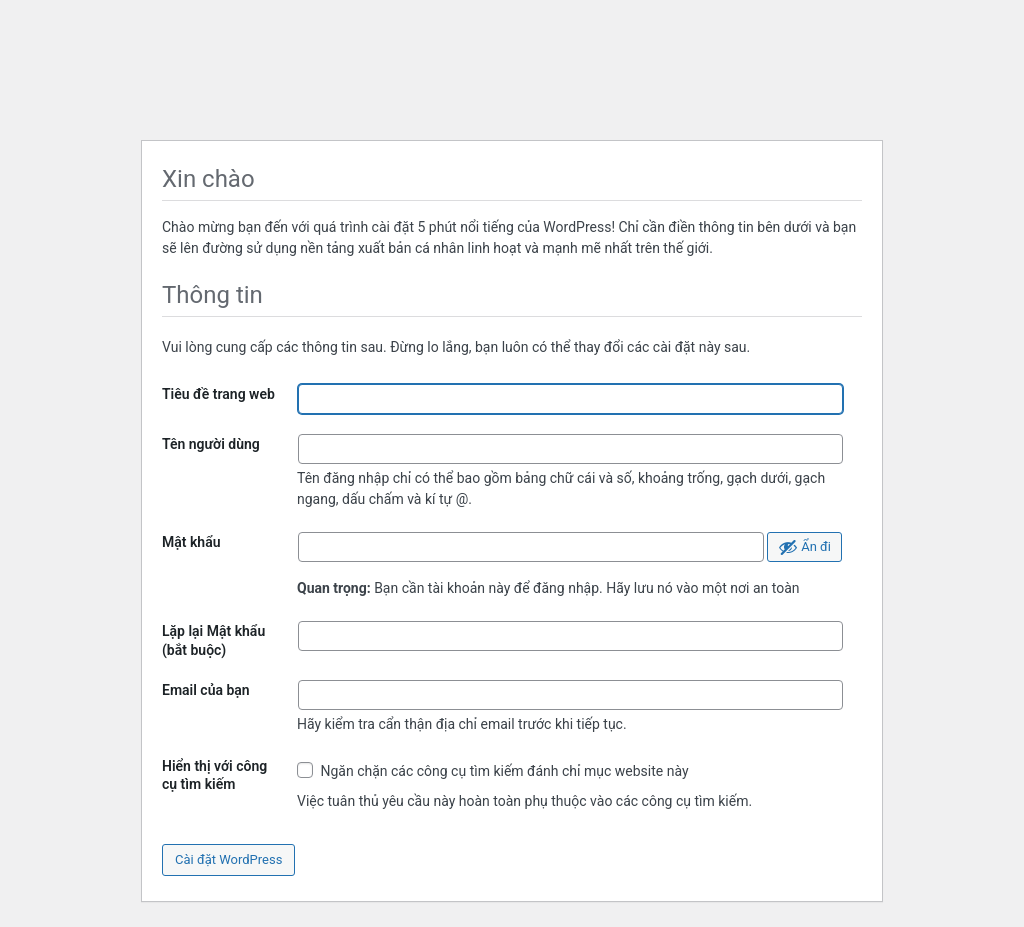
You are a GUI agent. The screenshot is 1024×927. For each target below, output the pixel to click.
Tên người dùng (211, 444)
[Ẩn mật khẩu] (804, 547)
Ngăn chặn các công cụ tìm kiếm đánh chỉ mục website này (493, 770)
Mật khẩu (191, 542)
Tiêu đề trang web (218, 394)
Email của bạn (206, 690)
